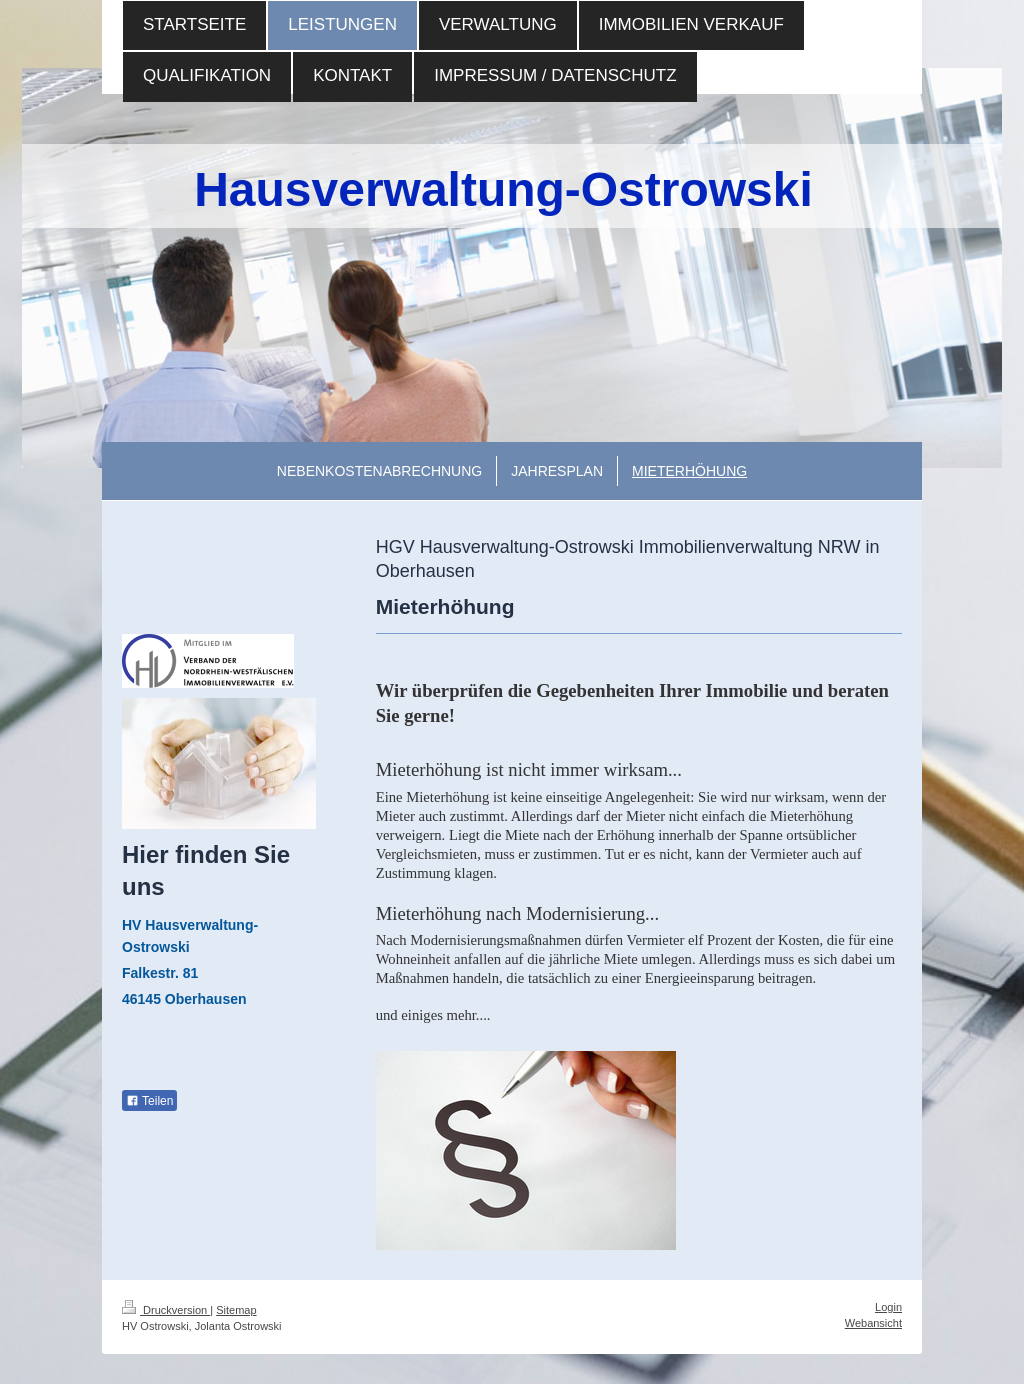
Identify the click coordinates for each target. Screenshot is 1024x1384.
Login (888, 1307)
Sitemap (236, 1310)
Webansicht (873, 1323)
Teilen (149, 1101)
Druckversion (166, 1310)
